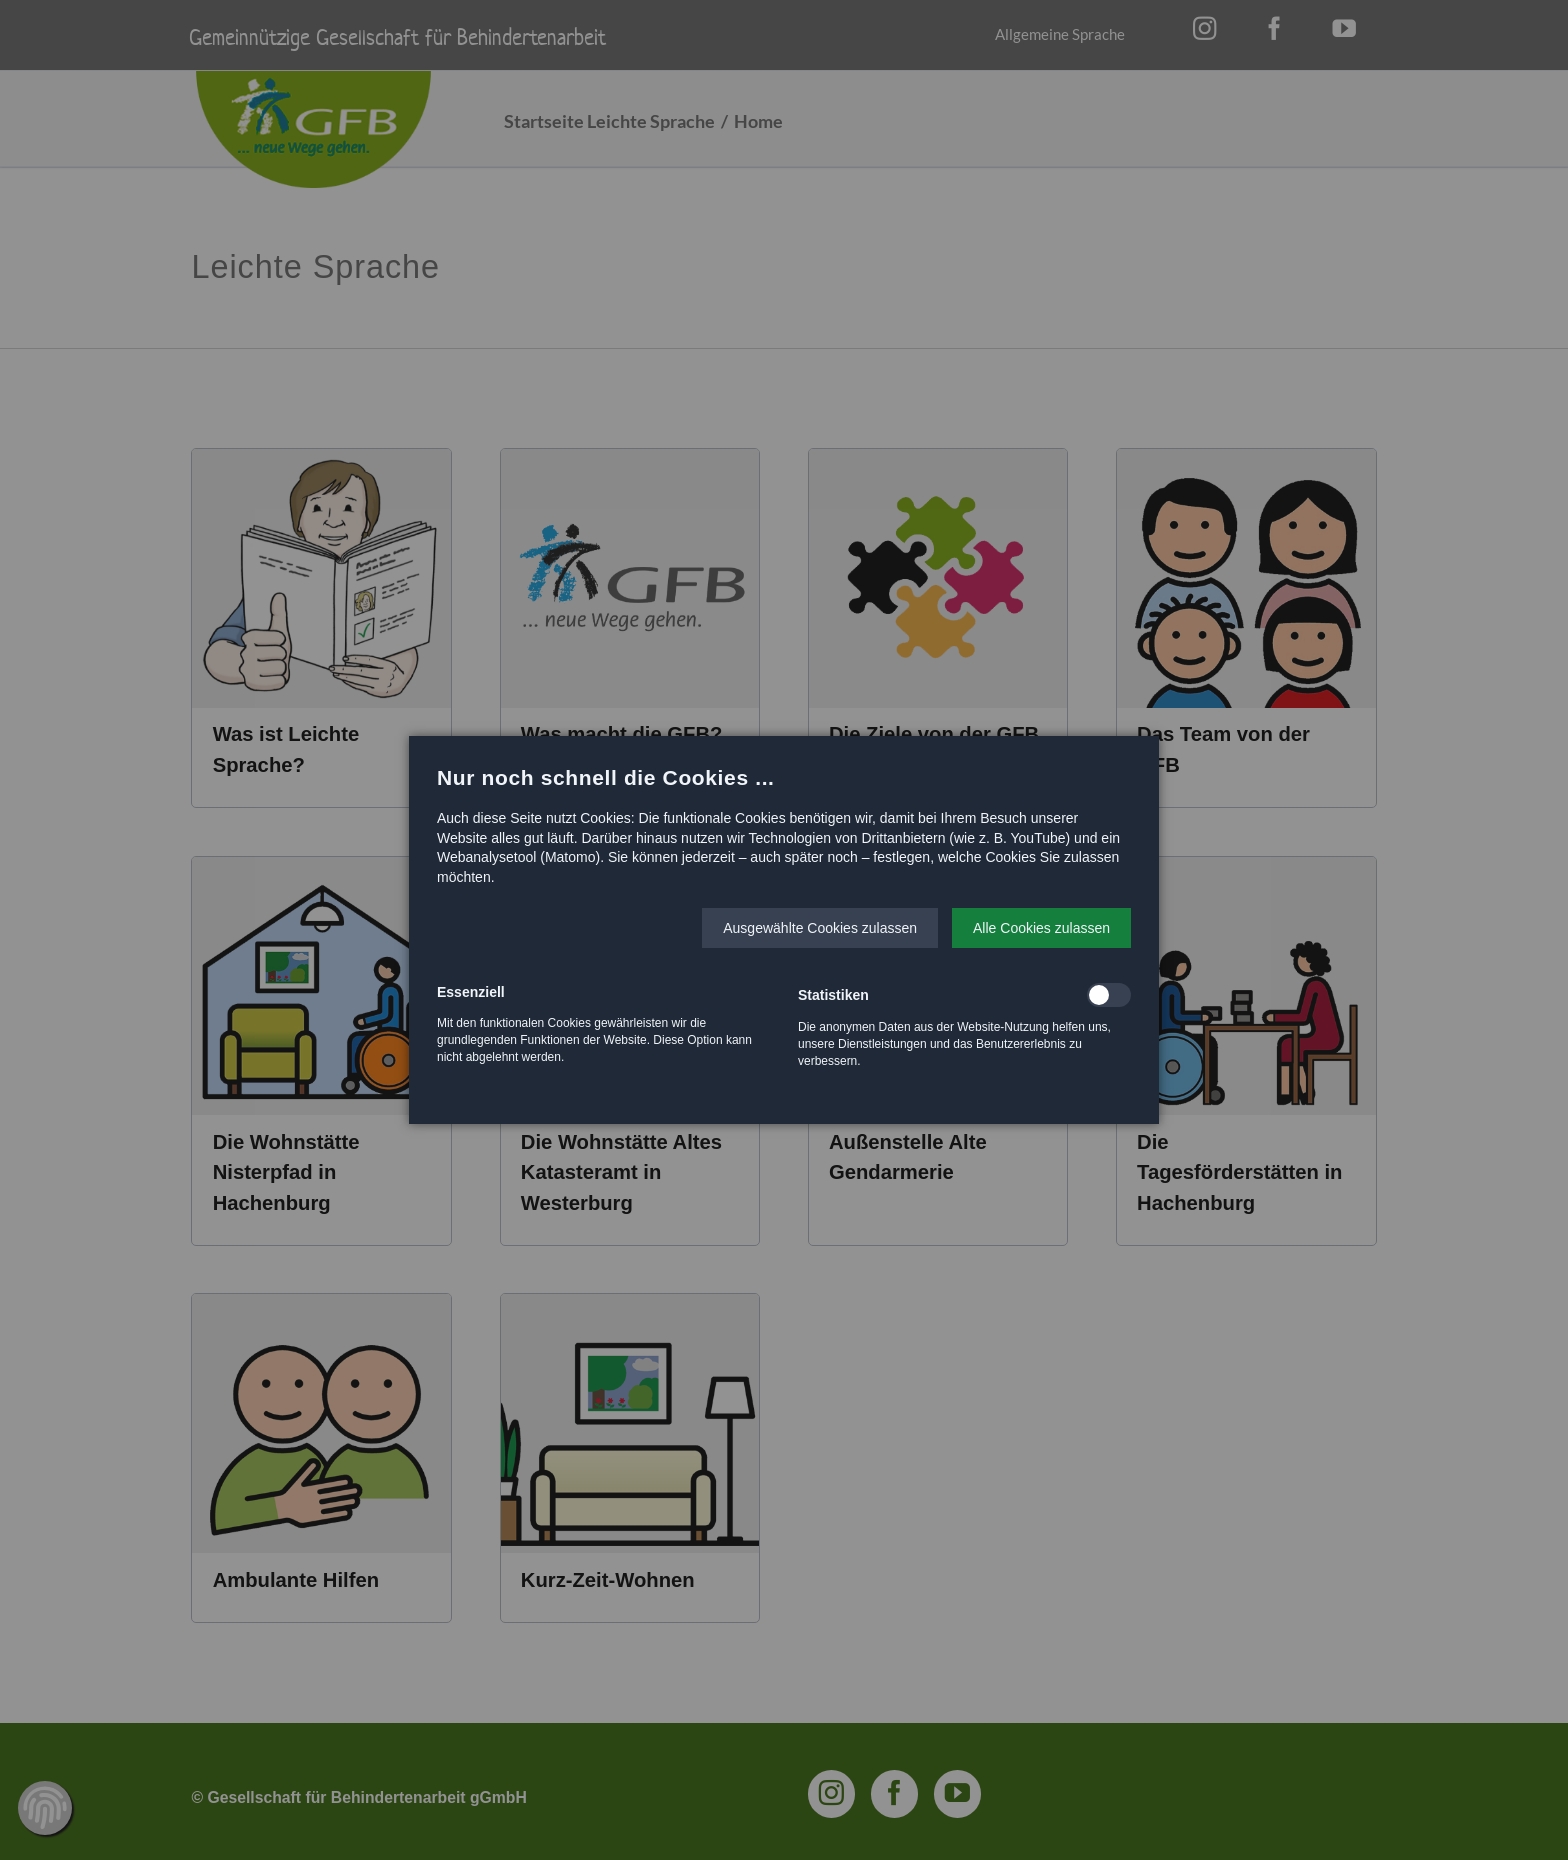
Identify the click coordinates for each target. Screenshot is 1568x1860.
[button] (820, 928)
